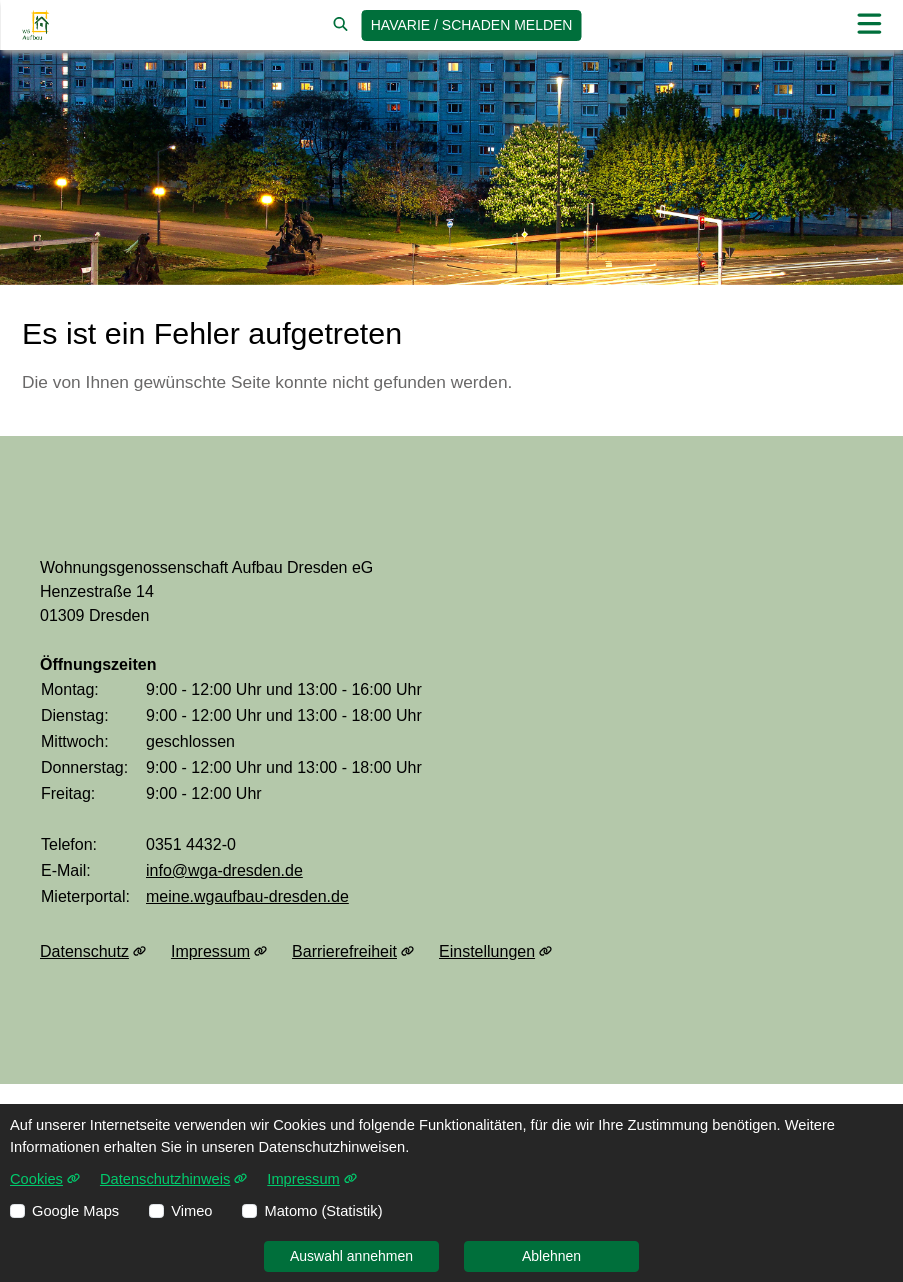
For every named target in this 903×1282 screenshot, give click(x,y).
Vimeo (191, 1211)
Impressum (219, 952)
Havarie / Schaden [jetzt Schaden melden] (472, 25)
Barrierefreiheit (353, 952)
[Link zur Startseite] (35, 25)
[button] (869, 24)
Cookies (45, 1179)
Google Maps (75, 1211)
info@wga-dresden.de (224, 870)
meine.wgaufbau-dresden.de (247, 896)
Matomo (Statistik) (323, 1211)
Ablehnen (551, 1256)
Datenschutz (93, 952)
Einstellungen (495, 952)
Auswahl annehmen (351, 1256)
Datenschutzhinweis (173, 1179)
